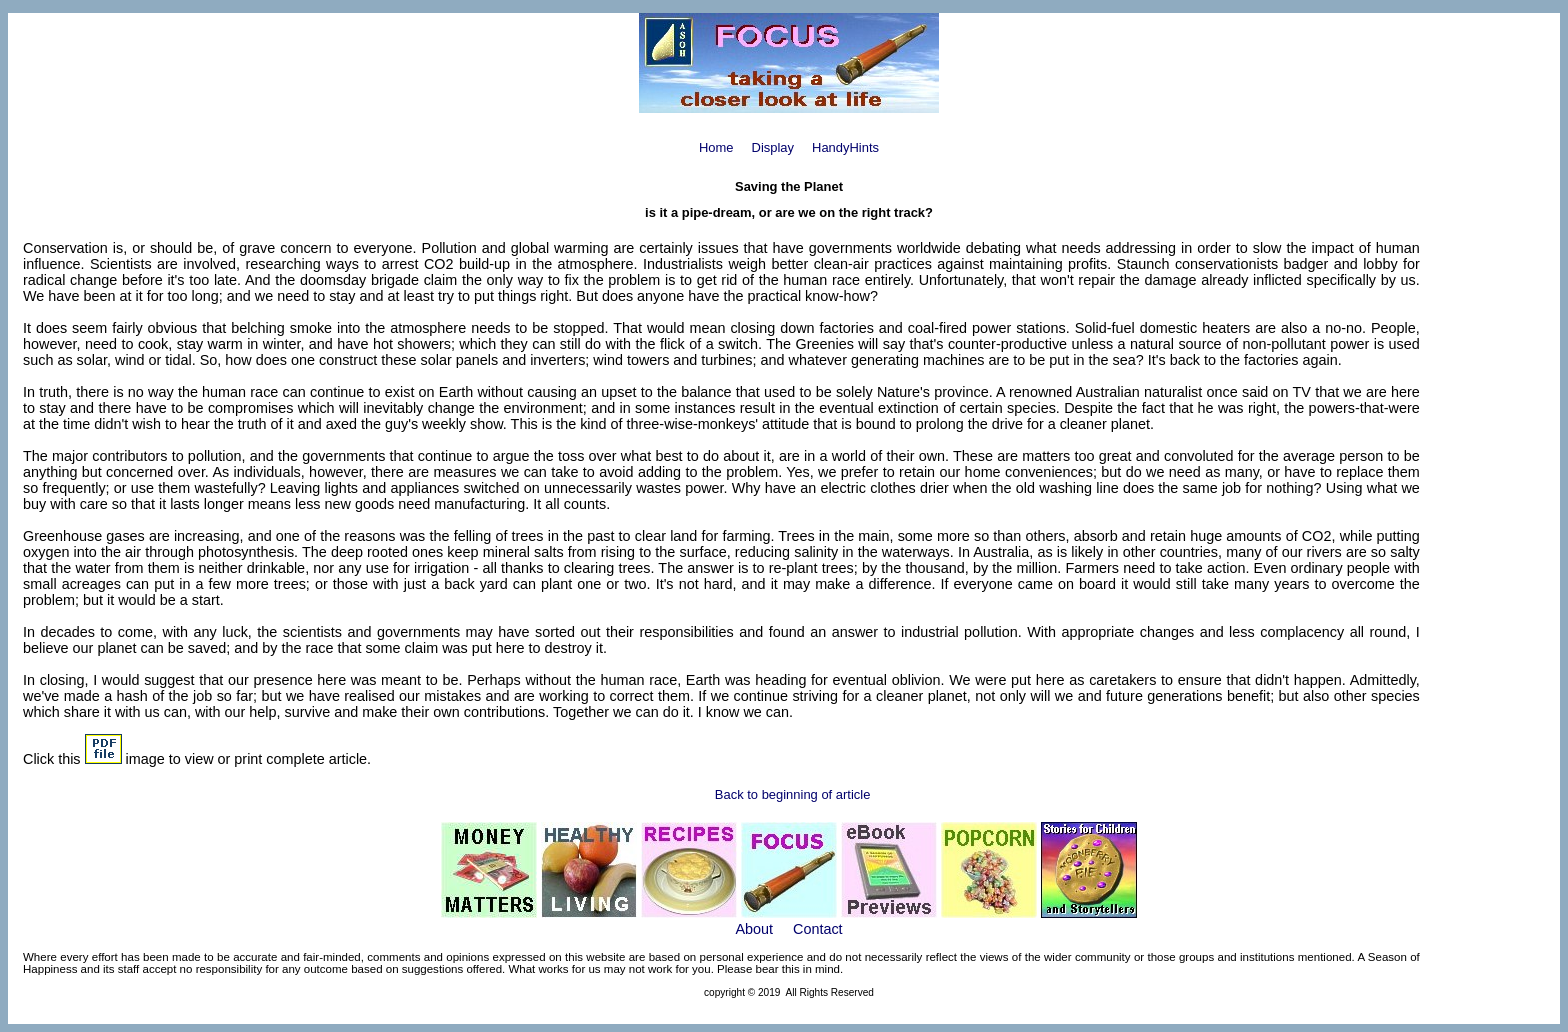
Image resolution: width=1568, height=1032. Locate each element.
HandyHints (845, 147)
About (754, 929)
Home (716, 147)
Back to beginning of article (793, 794)
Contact (818, 929)
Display (773, 147)
